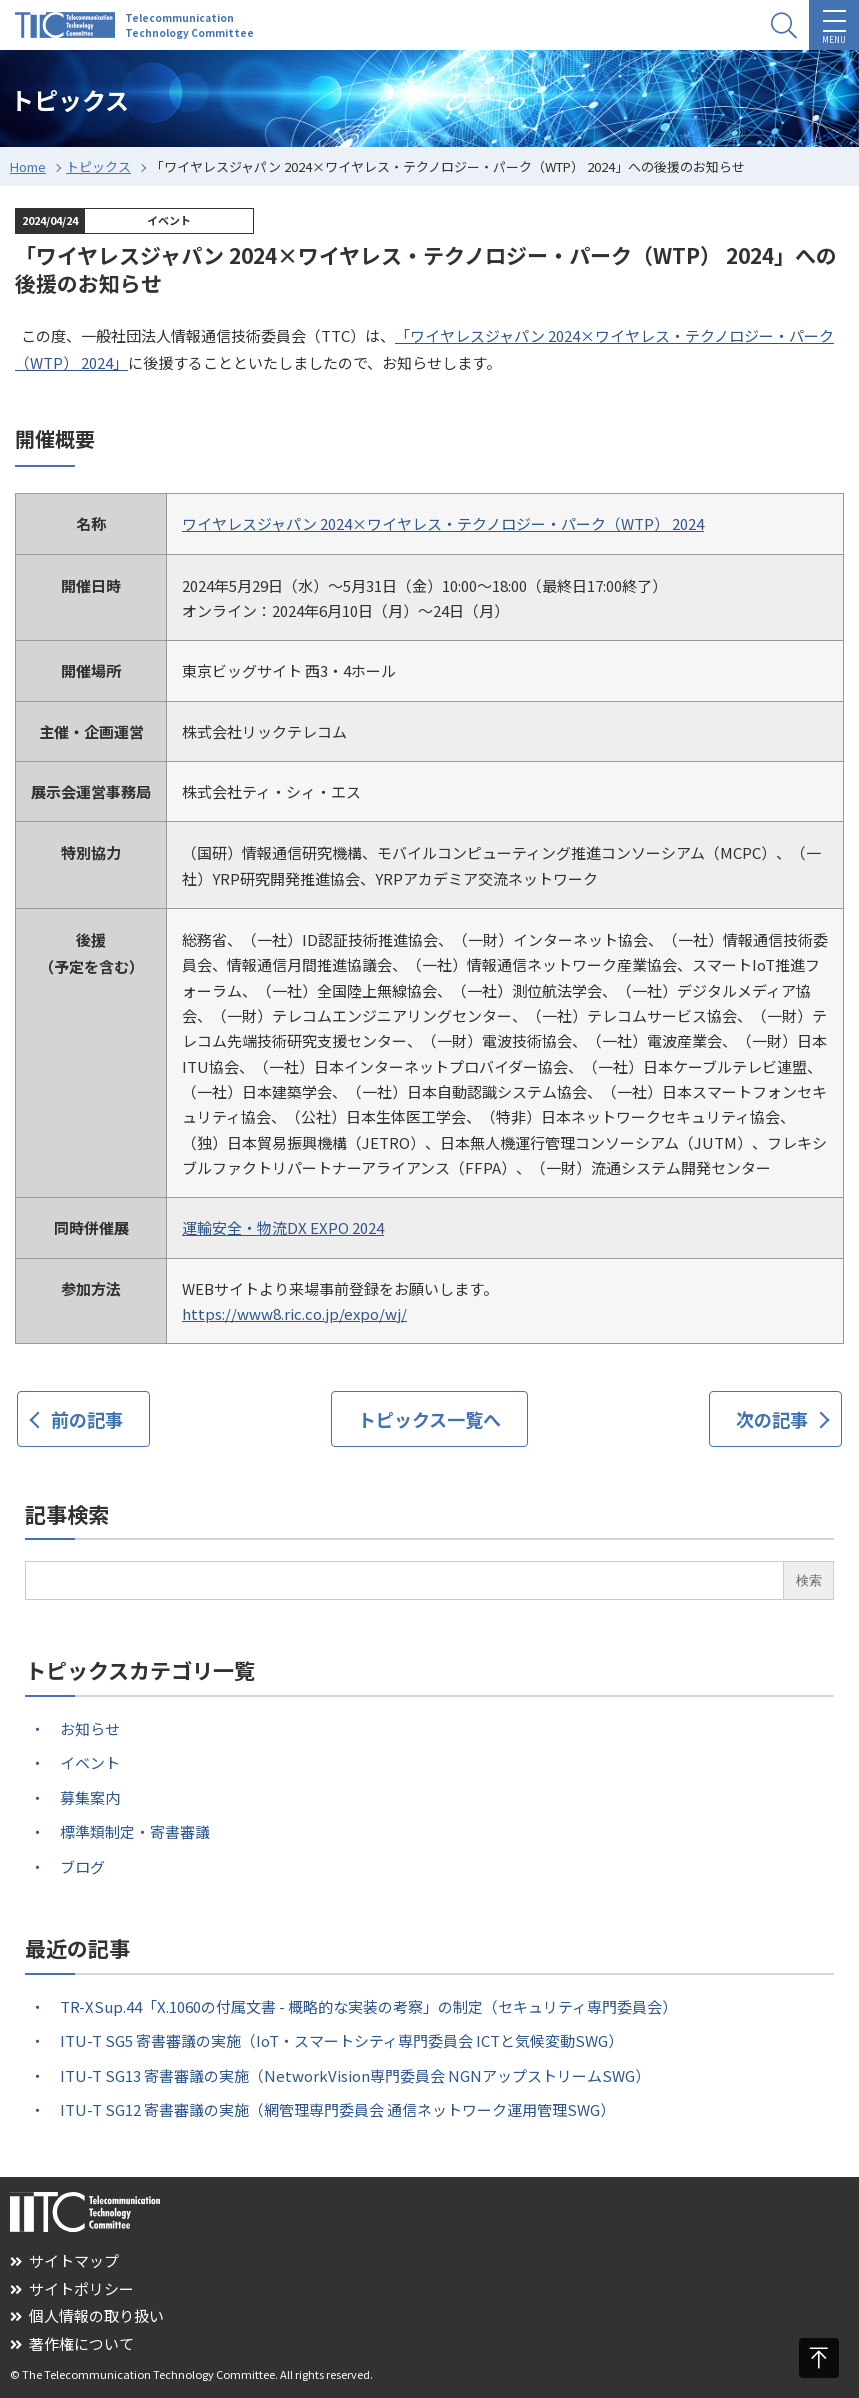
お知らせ (90, 1728)
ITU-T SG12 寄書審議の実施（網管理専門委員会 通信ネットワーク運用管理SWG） (337, 2109)
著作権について (72, 2343)
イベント (90, 1762)
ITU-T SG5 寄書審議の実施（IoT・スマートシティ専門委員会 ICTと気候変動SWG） (341, 2040)
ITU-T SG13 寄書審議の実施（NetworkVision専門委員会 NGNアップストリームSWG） (355, 2075)
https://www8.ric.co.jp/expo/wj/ (294, 1313)
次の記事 (772, 1419)
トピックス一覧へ (429, 1419)
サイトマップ (64, 2260)
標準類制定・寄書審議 (135, 1831)
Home (28, 166)
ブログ (82, 1866)
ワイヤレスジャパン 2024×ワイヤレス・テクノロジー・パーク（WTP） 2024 (443, 523)
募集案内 (90, 1797)
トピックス (98, 166)
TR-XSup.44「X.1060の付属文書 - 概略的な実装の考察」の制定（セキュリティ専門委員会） (368, 2006)
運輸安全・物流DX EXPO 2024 (283, 1227)
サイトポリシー (72, 2288)
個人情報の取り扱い (87, 2315)
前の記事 (87, 1419)
